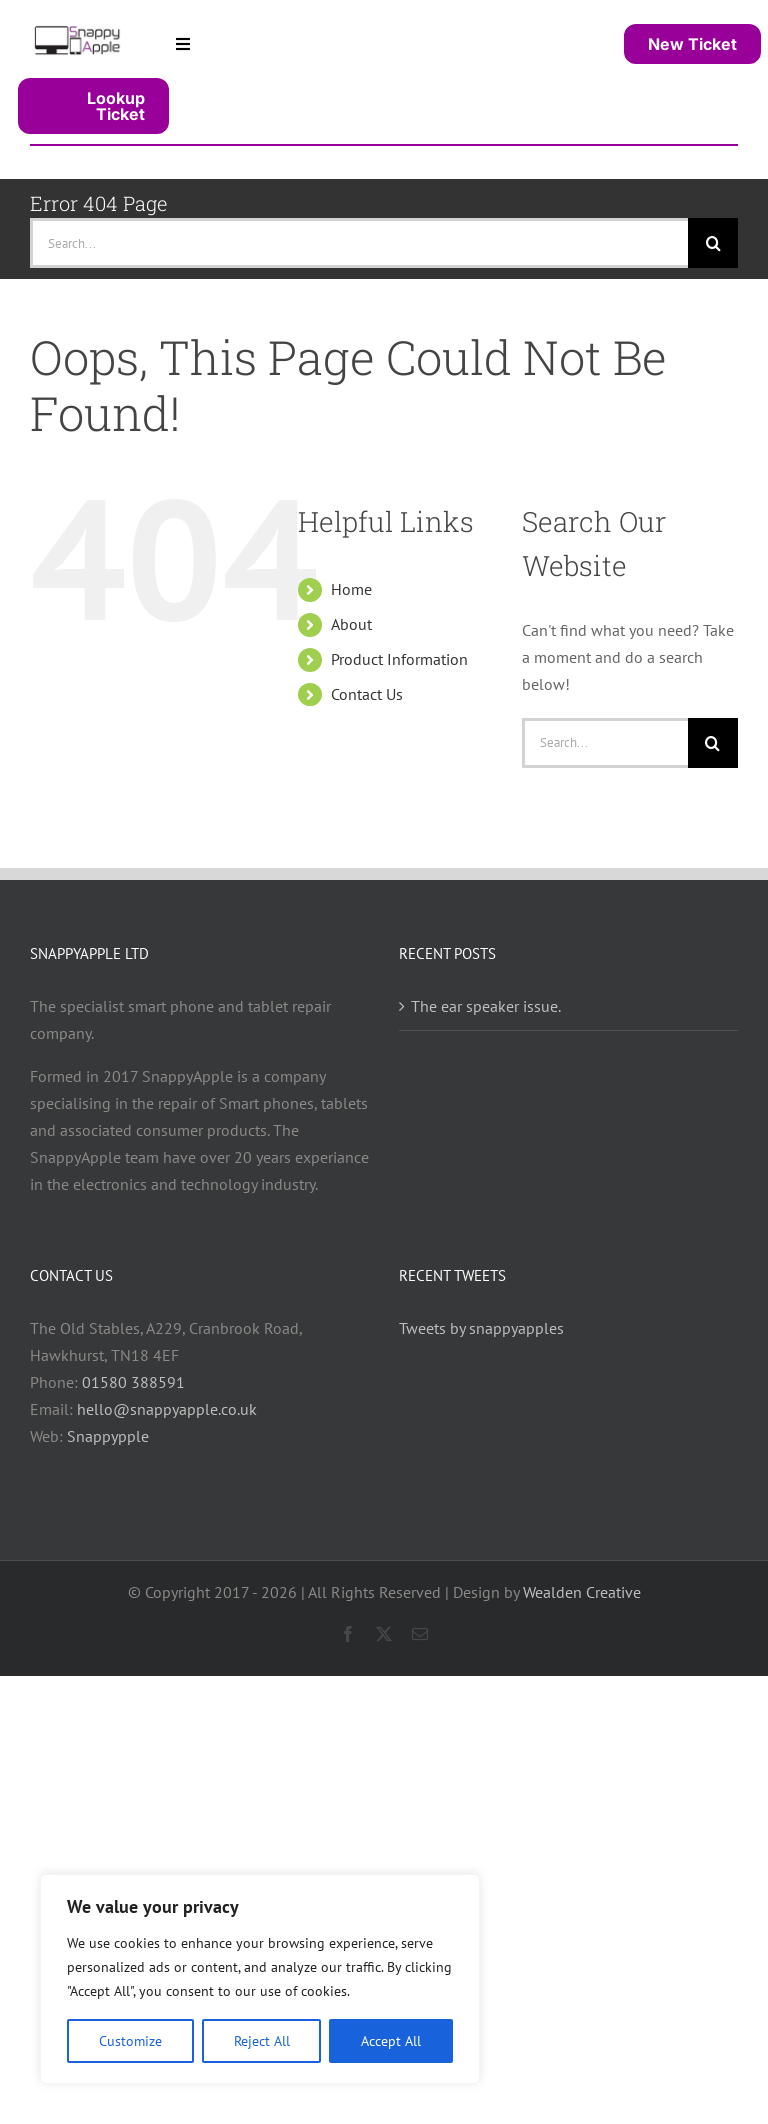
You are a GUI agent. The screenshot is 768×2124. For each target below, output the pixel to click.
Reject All (262, 2041)
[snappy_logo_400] (78, 31)
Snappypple (108, 1436)
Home (351, 589)
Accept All (391, 2041)
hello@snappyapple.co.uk (167, 1409)
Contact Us (367, 694)
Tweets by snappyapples (481, 1328)
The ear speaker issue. (486, 1006)
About (351, 624)
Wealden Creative (582, 1592)
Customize (130, 2041)
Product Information (399, 659)
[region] (260, 1979)
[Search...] (359, 243)
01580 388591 (133, 1382)
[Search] (713, 243)
